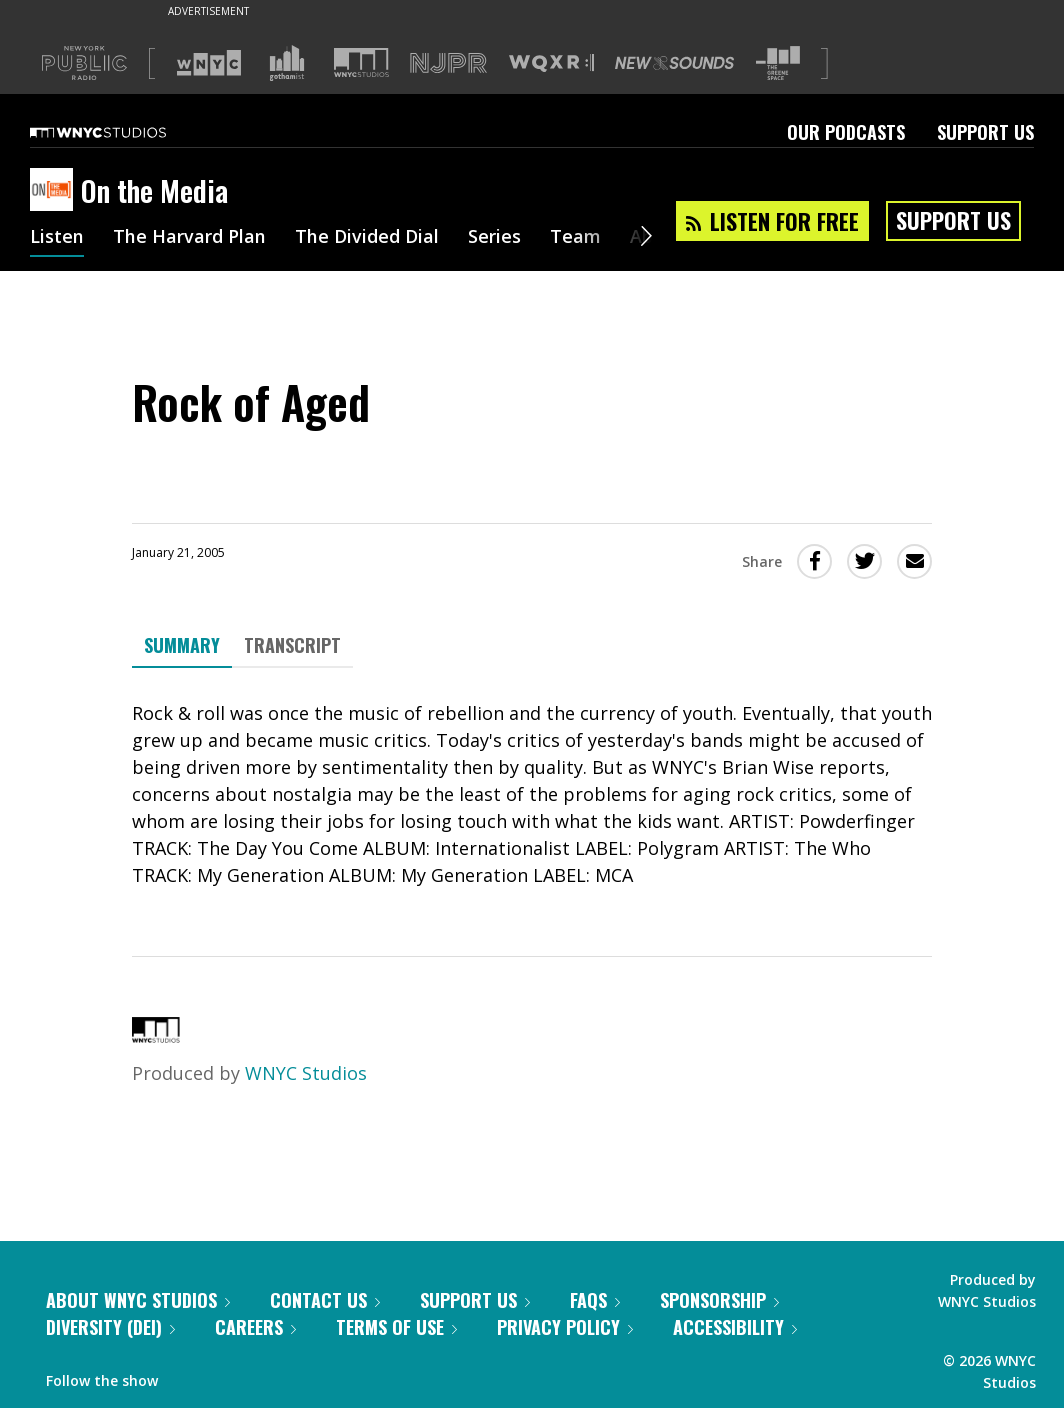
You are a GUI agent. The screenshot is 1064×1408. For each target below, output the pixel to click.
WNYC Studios (306, 1073)
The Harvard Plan (189, 238)
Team (575, 238)
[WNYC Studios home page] (123, 132)
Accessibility (735, 1327)
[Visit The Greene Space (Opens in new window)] (778, 63)
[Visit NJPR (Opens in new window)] (448, 63)
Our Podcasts (846, 132)
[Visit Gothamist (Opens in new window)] (287, 63)
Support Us (985, 132)
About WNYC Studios (138, 1300)
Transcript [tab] (292, 645)
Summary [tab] (182, 645)
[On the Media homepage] (55, 191)
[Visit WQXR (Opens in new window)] (551, 63)
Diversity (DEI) (110, 1327)
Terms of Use (396, 1327)
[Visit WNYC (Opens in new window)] (209, 63)
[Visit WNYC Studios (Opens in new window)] (361, 62)
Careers (255, 1327)
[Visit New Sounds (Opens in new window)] (674, 63)
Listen (57, 238)
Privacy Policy (565, 1327)
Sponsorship (719, 1300)
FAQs (595, 1300)
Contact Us (325, 1300)
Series (494, 238)
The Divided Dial (367, 238)
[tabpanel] (532, 794)
